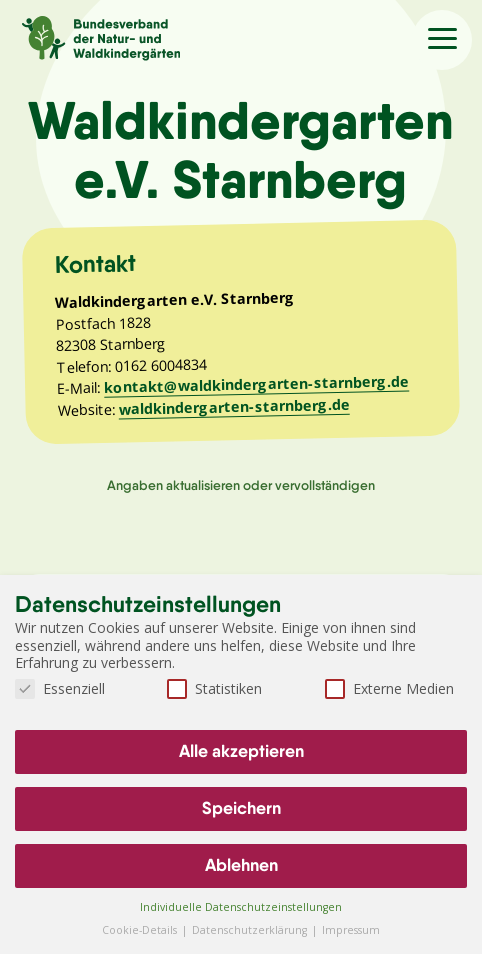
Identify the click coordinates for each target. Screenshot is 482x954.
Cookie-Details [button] (141, 930)
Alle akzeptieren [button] (241, 751)
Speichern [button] (241, 808)
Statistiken (214, 688)
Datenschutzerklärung (251, 930)
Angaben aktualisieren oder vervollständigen (241, 485)
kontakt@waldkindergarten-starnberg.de (256, 384)
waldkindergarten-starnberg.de (233, 407)
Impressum (351, 930)
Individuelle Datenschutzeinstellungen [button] (241, 907)
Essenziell (60, 688)
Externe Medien (389, 688)
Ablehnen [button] (241, 865)
